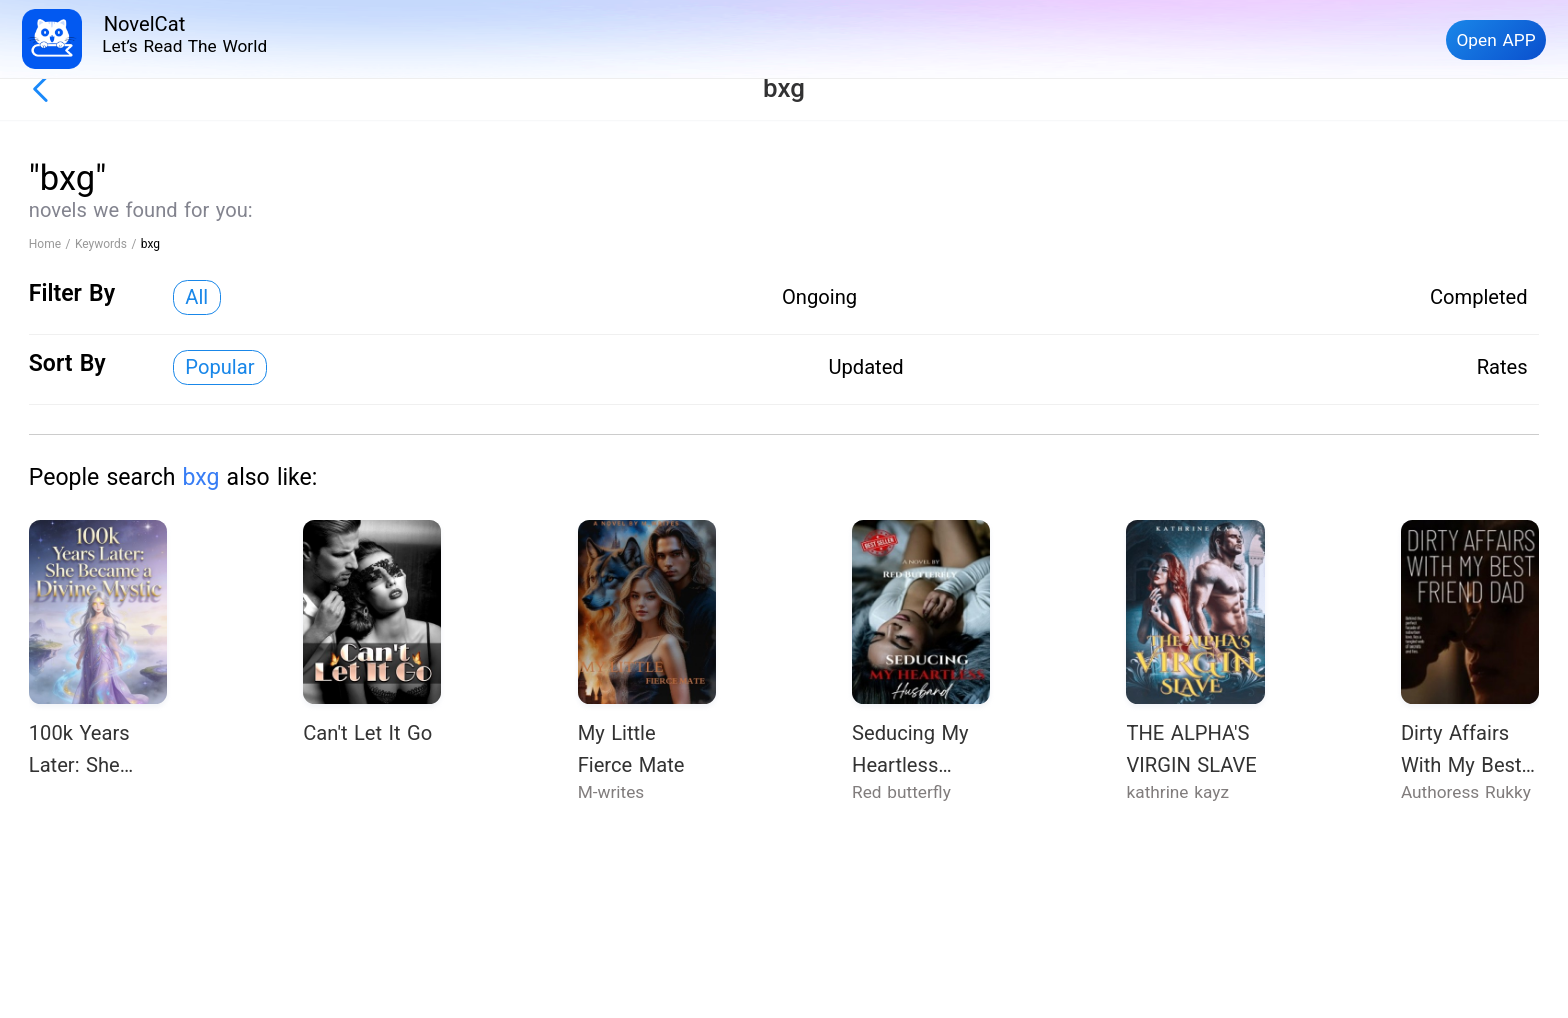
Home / (52, 244)
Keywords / (108, 244)
